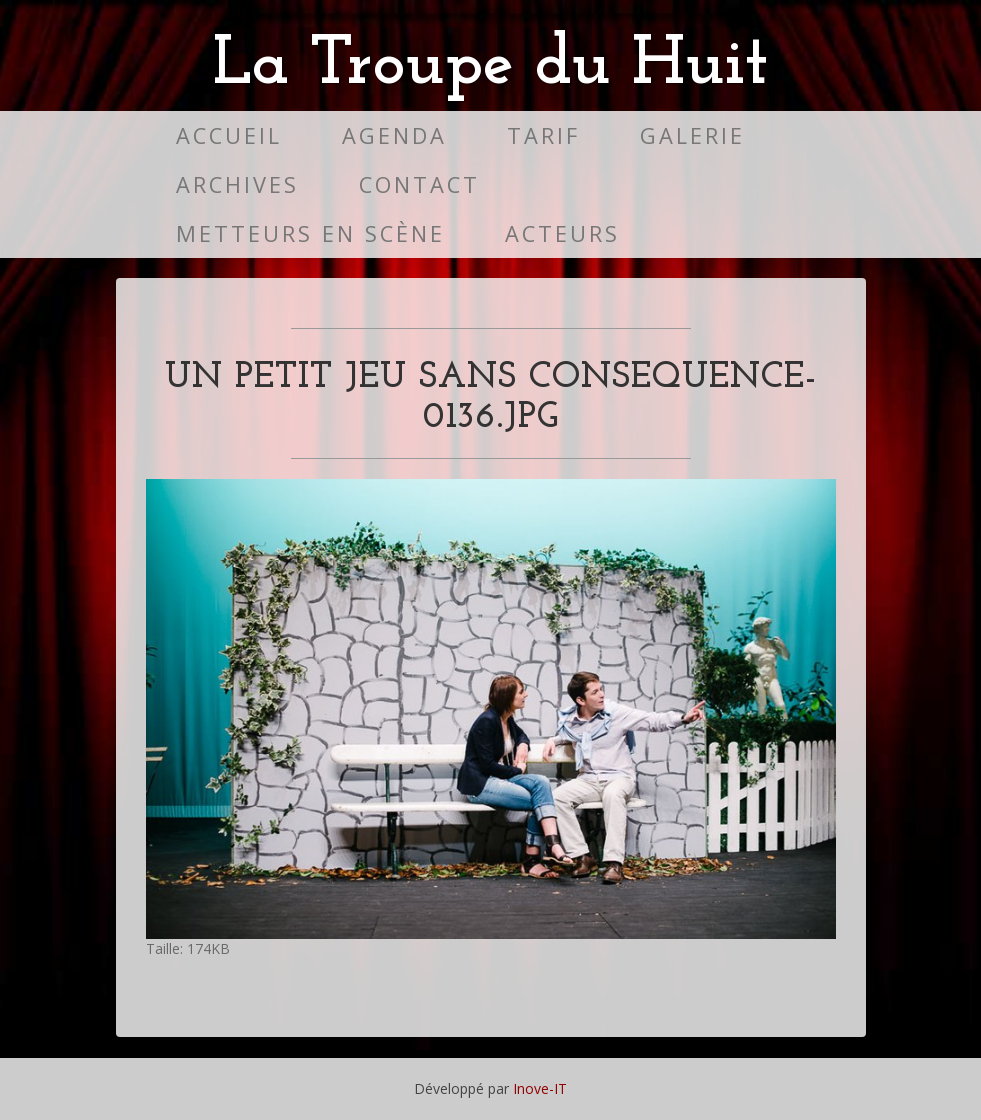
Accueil (229, 135)
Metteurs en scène (310, 233)
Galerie (692, 135)
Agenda (394, 135)
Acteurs (562, 233)
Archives (237, 184)
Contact (419, 184)
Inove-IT (540, 1088)
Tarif (543, 135)
